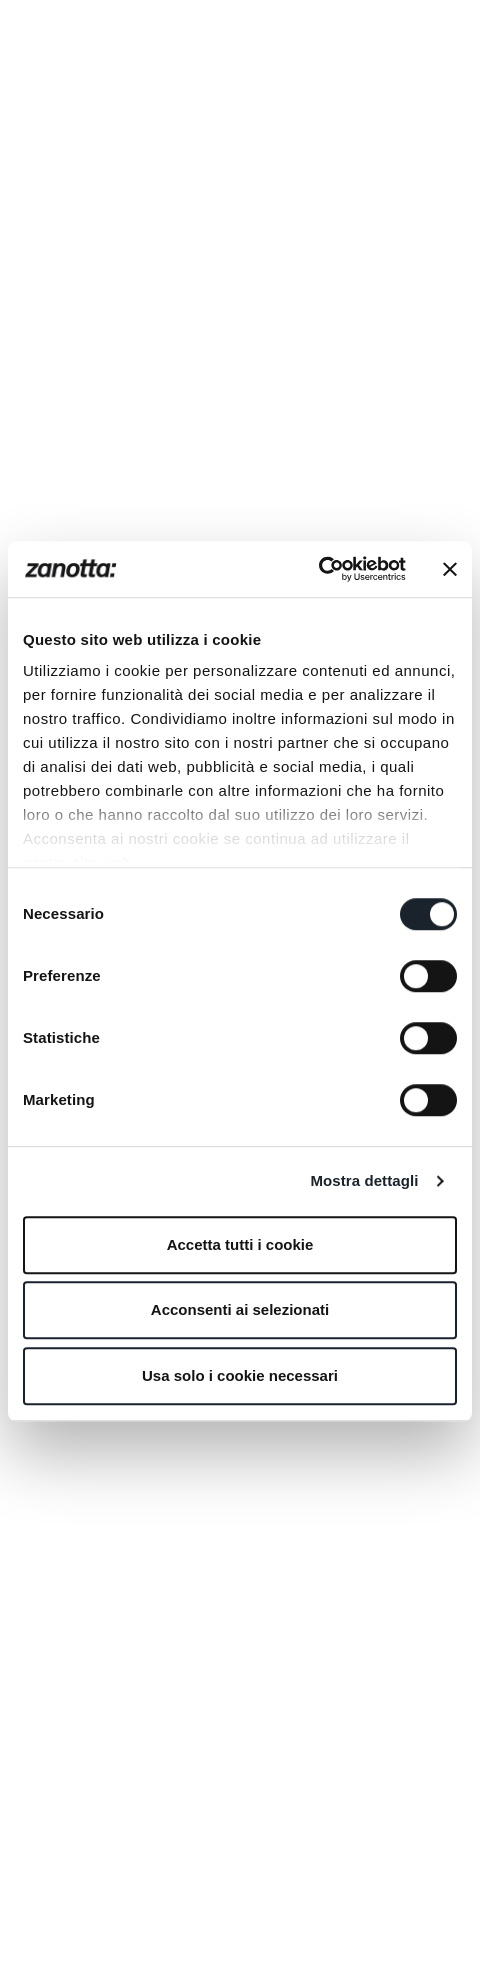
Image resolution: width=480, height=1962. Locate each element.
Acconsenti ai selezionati (240, 1309)
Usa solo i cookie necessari (240, 1375)
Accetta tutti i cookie (240, 1244)
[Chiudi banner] (450, 569)
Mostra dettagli (364, 1180)
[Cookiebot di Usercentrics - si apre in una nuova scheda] (318, 569)
